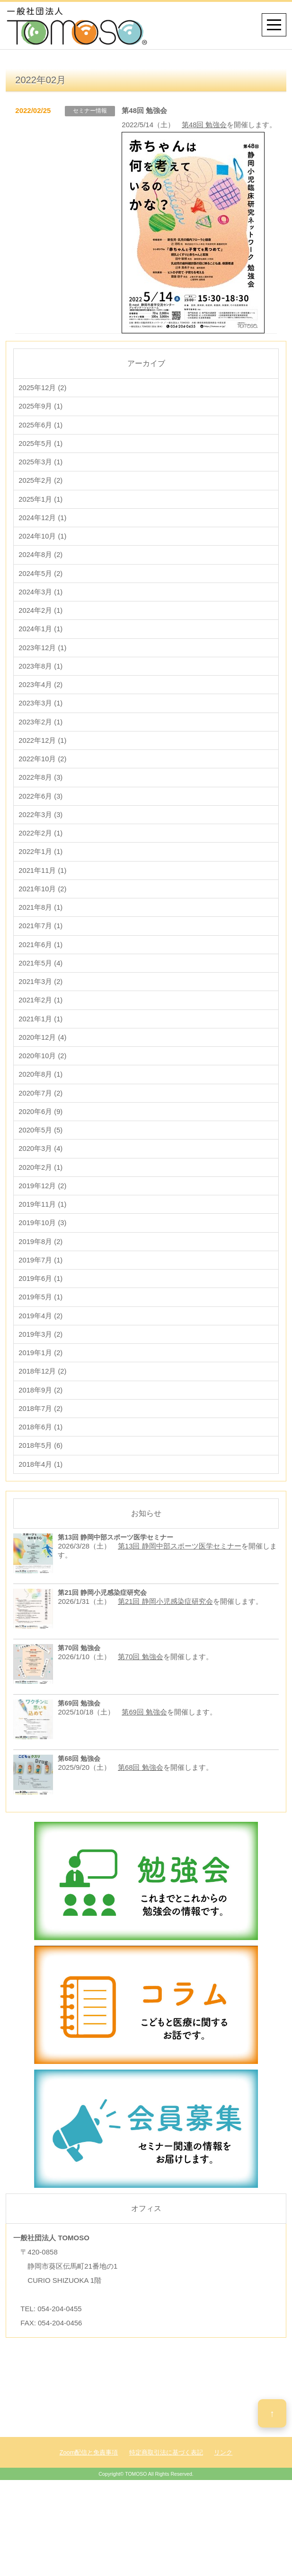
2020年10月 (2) (42, 1100)
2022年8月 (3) (40, 809)
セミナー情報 (90, 110)
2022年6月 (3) (40, 829)
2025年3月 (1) (40, 480)
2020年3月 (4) (40, 1197)
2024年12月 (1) (42, 538)
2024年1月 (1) (40, 654)
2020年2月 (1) (40, 1216)
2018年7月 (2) (40, 1468)
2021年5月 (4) (40, 1003)
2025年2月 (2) (40, 499)
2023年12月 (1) (42, 674)
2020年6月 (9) (40, 1158)
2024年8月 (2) (40, 577)
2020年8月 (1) (40, 1119)
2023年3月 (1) (40, 732)
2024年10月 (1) (42, 557)
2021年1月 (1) (40, 1061)
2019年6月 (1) (40, 1333)
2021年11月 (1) (42, 906)
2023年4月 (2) (40, 712)
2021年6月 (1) (40, 984)
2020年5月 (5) (40, 1178)
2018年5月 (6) (40, 1507)
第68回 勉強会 (140, 1830)
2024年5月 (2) (40, 596)
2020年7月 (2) (40, 1139)
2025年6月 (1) (40, 441)
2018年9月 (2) (40, 1449)
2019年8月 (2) (40, 1294)
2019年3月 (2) (40, 1391)
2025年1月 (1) (40, 518)
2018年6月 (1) (40, 1488)
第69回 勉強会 (144, 1775)
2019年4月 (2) (40, 1371)
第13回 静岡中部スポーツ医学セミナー (179, 1609)
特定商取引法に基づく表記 (166, 2515)
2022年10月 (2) (42, 790)
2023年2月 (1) (40, 751)
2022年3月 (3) (40, 848)
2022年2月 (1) (40, 867)
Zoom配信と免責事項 (89, 2515)
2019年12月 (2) (42, 1236)
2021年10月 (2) (42, 926)
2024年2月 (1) (40, 635)
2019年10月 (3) (42, 1275)
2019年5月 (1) (40, 1352)
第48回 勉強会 (204, 125)
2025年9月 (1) (40, 422)
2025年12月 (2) (42, 402)
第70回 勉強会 (140, 1719)
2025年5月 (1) (40, 460)
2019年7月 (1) (40, 1313)
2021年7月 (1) (40, 964)
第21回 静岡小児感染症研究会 (165, 1664)
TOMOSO (136, 2537)
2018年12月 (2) (42, 1430)
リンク (223, 2515)
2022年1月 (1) (40, 887)
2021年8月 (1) (40, 945)
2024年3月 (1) (40, 615)
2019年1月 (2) (40, 1410)
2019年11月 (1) (42, 1255)
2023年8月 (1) (40, 693)
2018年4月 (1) (40, 1527)
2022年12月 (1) (42, 770)
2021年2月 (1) (40, 1042)
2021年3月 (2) (40, 1022)
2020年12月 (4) (42, 1081)
